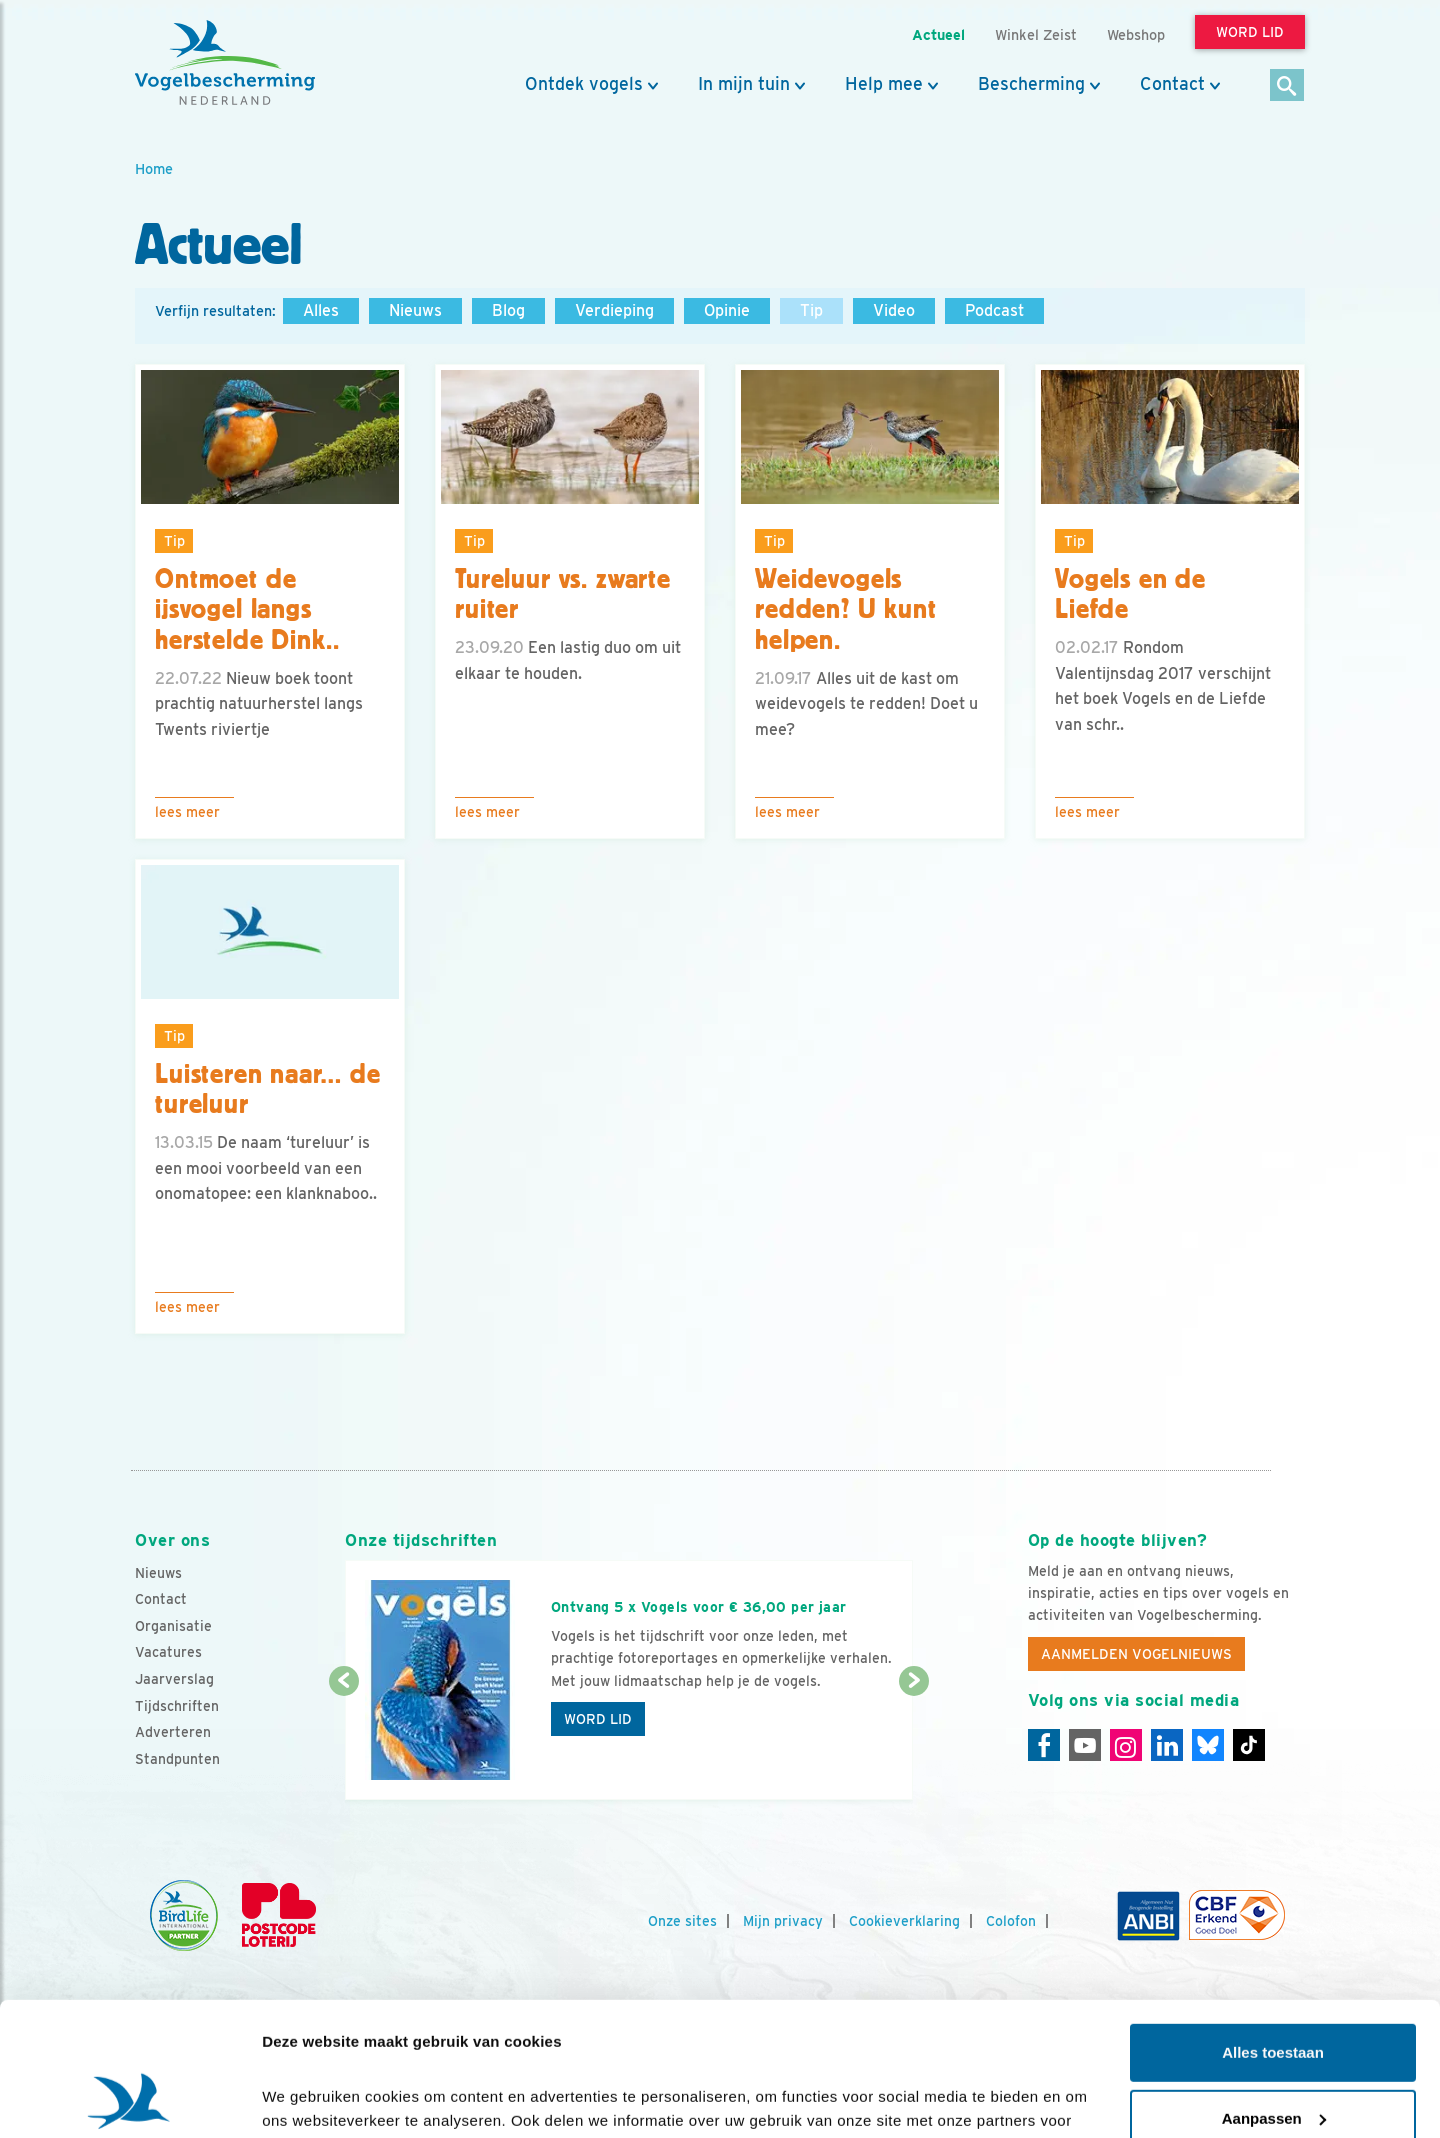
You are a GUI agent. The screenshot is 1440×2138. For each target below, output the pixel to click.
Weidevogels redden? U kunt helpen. (846, 610)
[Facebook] (1044, 1745)
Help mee (884, 84)
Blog (508, 310)
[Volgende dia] (913, 1742)
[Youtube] (1085, 1745)
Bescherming (1031, 84)
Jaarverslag (174, 1679)
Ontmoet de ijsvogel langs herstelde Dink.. (247, 610)
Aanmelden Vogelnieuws (1136, 1654)
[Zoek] (1287, 86)
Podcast (994, 310)
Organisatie (173, 1626)
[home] (225, 63)
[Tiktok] (1249, 1745)
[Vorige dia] (343, 1742)
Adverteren (173, 1732)
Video (894, 310)
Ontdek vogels (584, 84)
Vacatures (168, 1652)
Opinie (727, 310)
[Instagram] (1126, 1745)
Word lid (598, 1719)
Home (154, 168)
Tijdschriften (177, 1706)
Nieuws (415, 310)
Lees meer (187, 812)
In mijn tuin (744, 84)
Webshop (1136, 34)
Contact (1172, 84)
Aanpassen (1274, 1992)
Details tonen (309, 2098)
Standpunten (177, 1759)
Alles (321, 310)
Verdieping (614, 310)
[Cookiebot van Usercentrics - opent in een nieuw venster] (129, 2099)
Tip (811, 310)
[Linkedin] (1167, 1745)
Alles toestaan (1273, 1927)
